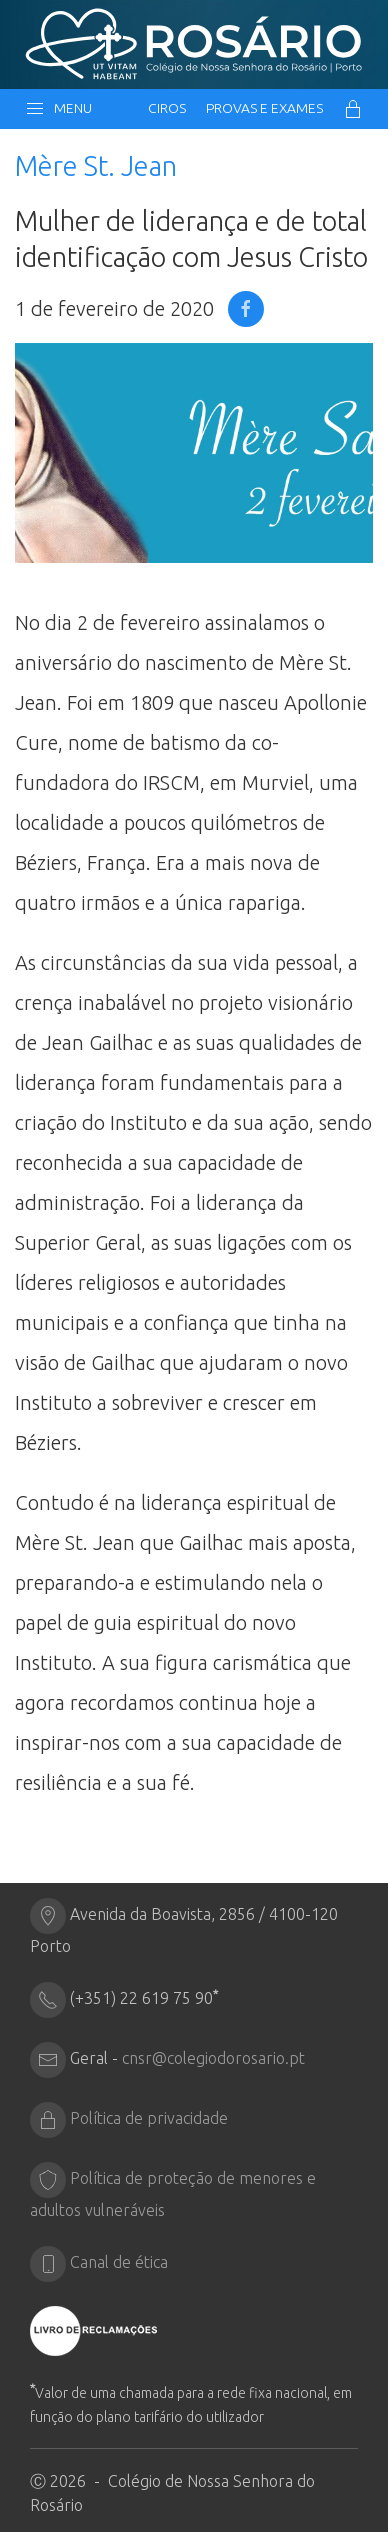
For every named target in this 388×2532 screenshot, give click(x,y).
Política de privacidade (149, 2118)
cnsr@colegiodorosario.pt (213, 2058)
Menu (58, 109)
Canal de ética (119, 2262)
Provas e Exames (264, 108)
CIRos (167, 108)
